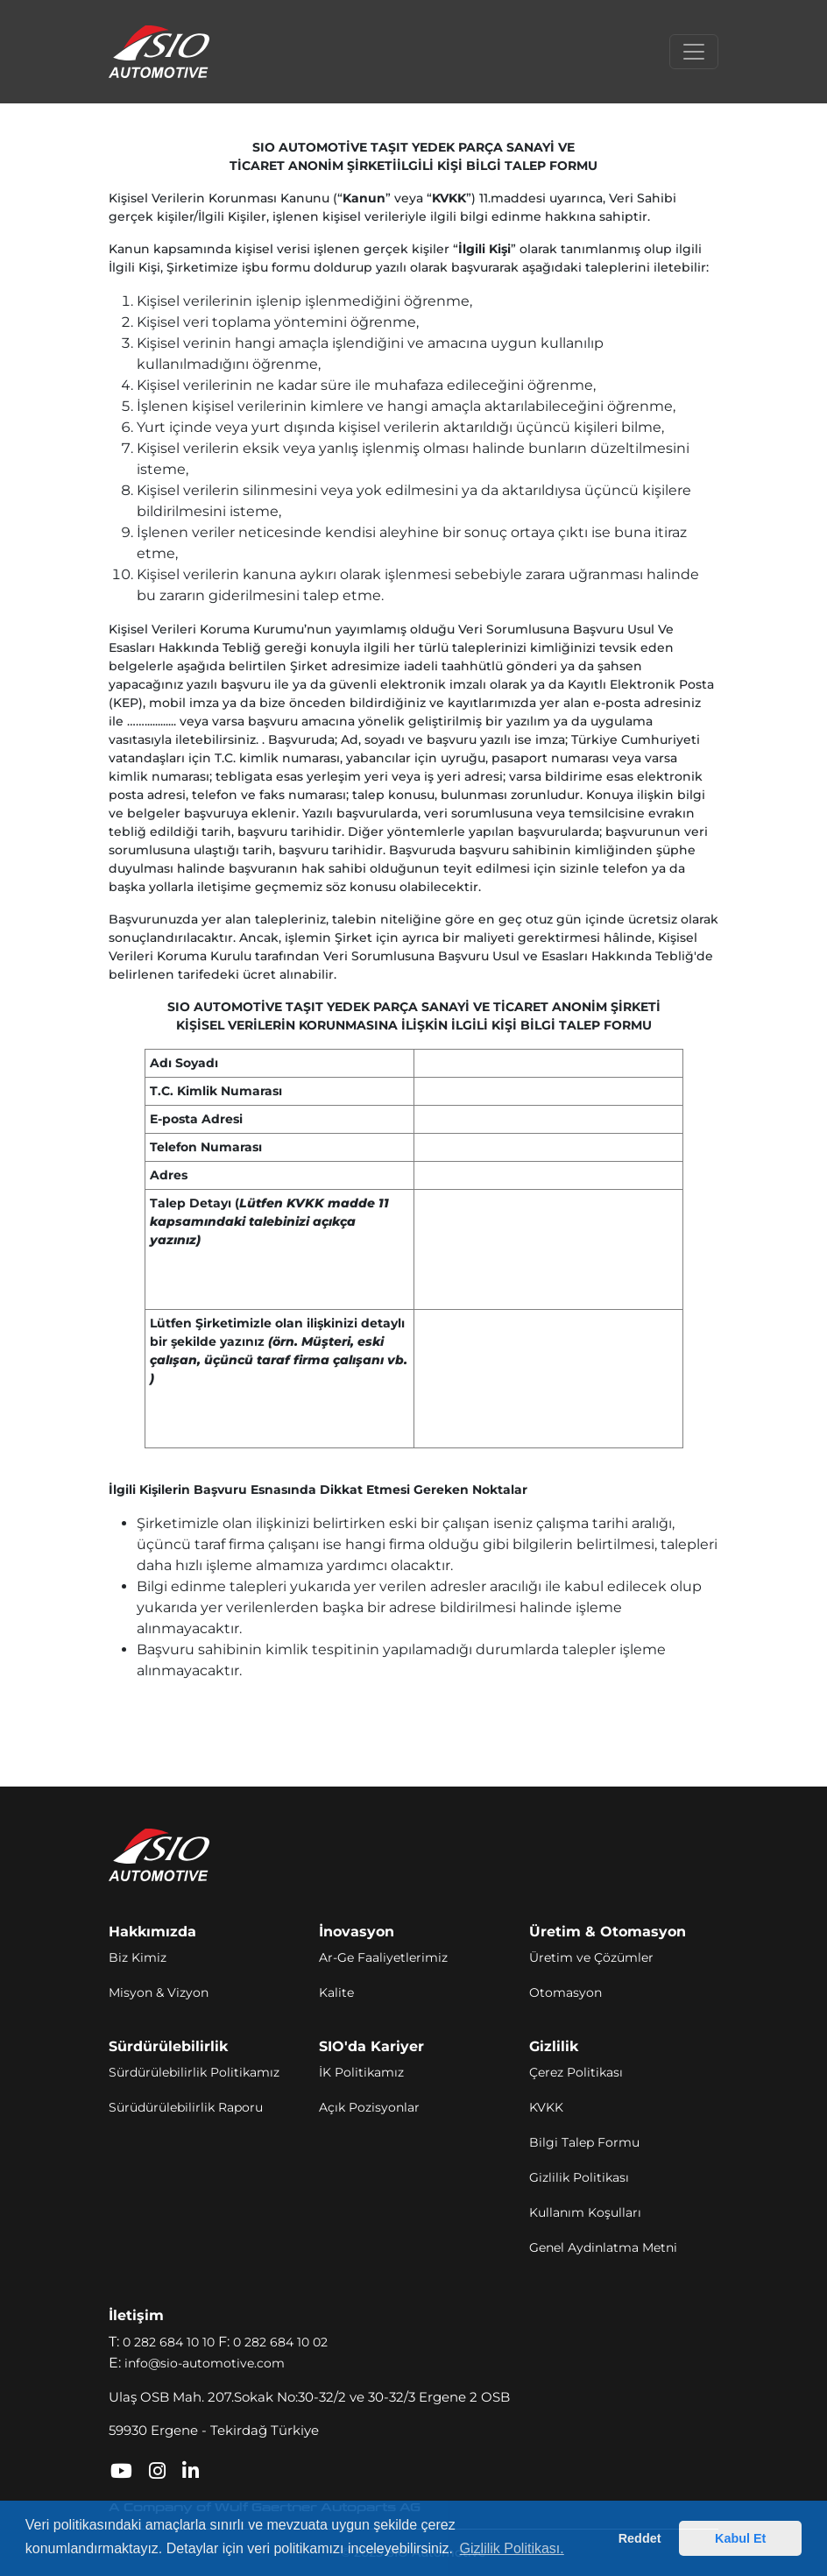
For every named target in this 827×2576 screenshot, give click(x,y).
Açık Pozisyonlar (369, 2107)
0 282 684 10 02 (280, 2342)
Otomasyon (565, 1992)
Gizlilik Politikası (579, 2177)
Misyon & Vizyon (159, 1992)
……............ (151, 721)
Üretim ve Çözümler (591, 1957)
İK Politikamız (361, 2072)
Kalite (336, 1992)
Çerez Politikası (576, 2072)
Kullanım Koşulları (585, 2212)
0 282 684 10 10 (169, 2342)
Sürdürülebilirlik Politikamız (194, 2072)
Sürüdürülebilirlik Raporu (186, 2107)
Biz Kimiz (137, 1957)
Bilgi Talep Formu (584, 2142)
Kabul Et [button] (740, 2538)
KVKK (546, 2107)
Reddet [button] (639, 2538)
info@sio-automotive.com (204, 2363)
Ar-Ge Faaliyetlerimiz (383, 1957)
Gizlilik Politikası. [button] (512, 2548)
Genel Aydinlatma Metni (603, 2247)
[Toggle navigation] (693, 51)
